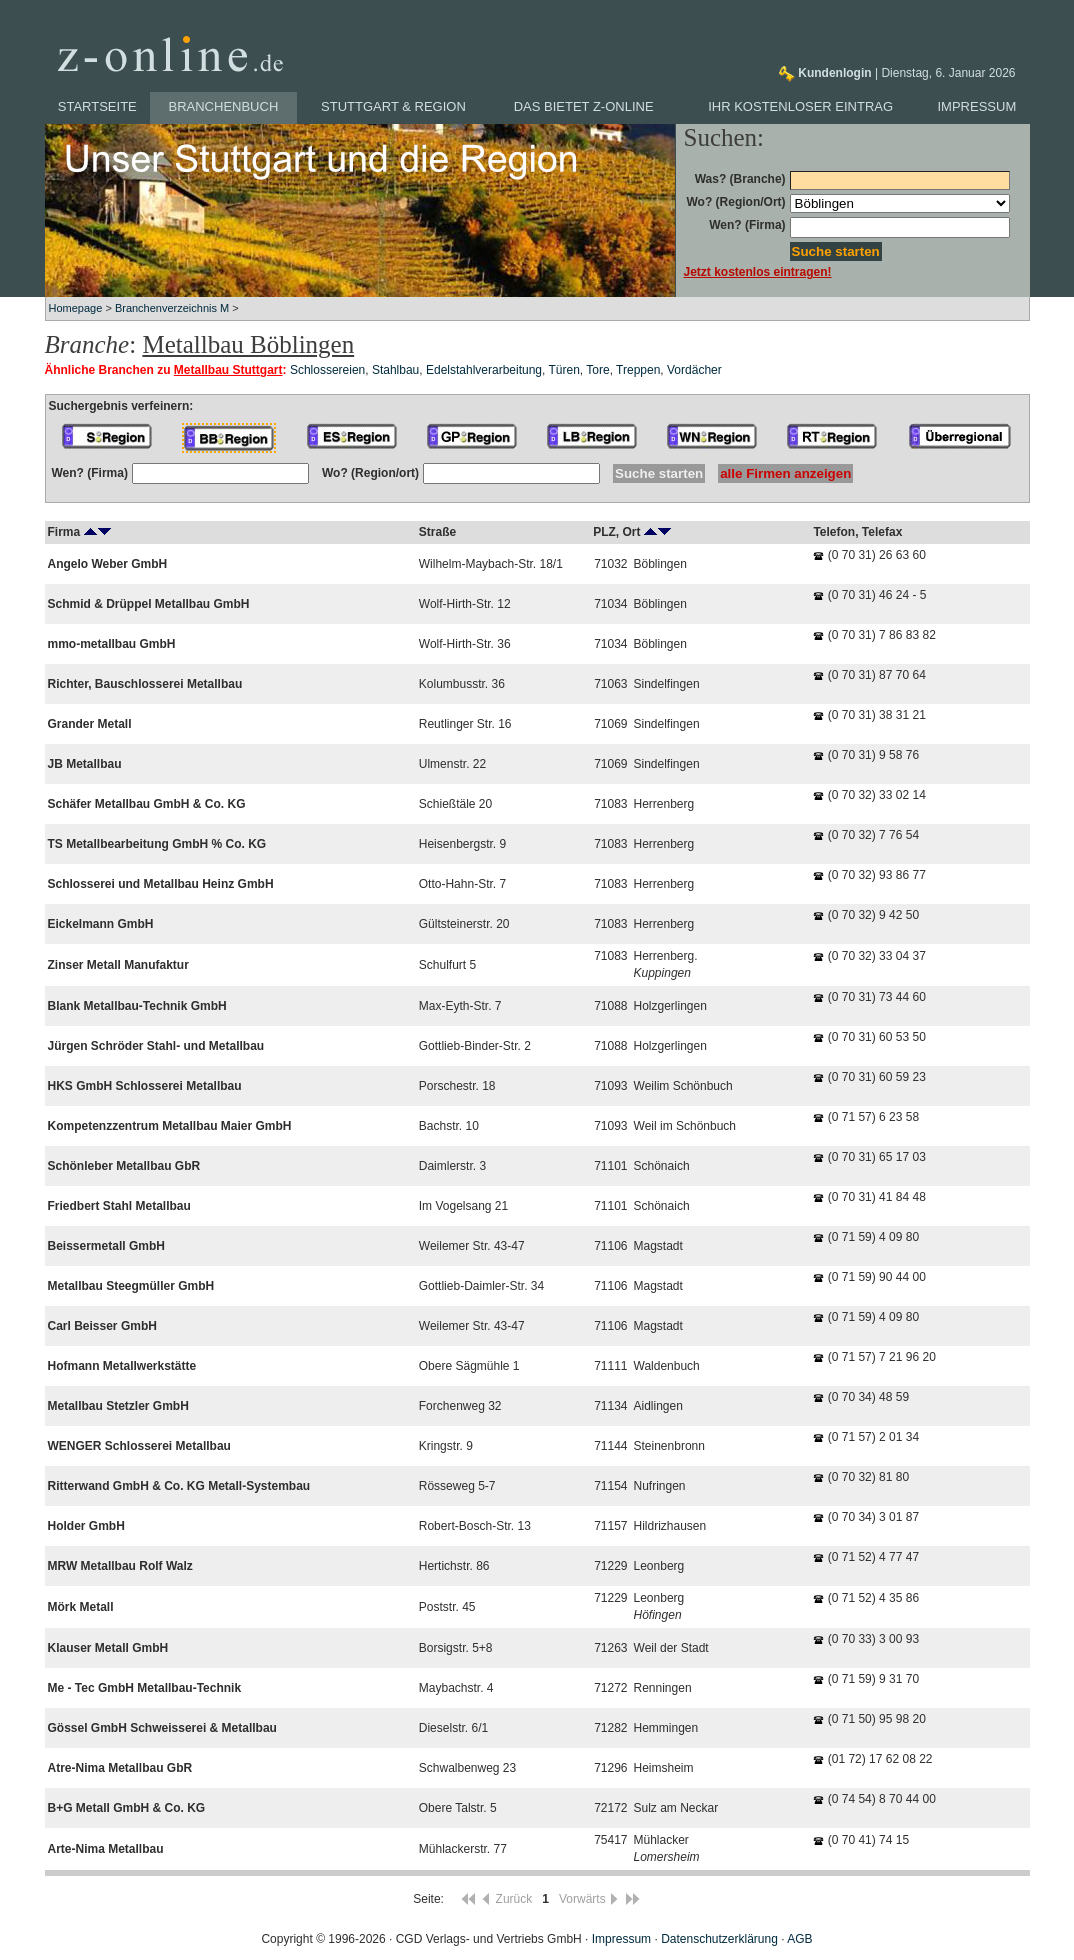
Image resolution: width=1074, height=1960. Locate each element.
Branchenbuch (224, 106)
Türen (564, 370)
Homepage (76, 308)
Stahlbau (395, 370)
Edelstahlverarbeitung (484, 370)
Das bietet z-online (584, 106)
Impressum (977, 106)
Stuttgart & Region (393, 106)
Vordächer (694, 370)
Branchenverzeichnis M (172, 308)
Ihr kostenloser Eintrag (800, 106)
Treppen (638, 370)
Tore (597, 370)
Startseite (97, 106)
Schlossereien (327, 370)
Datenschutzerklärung (719, 1939)
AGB (799, 1939)
